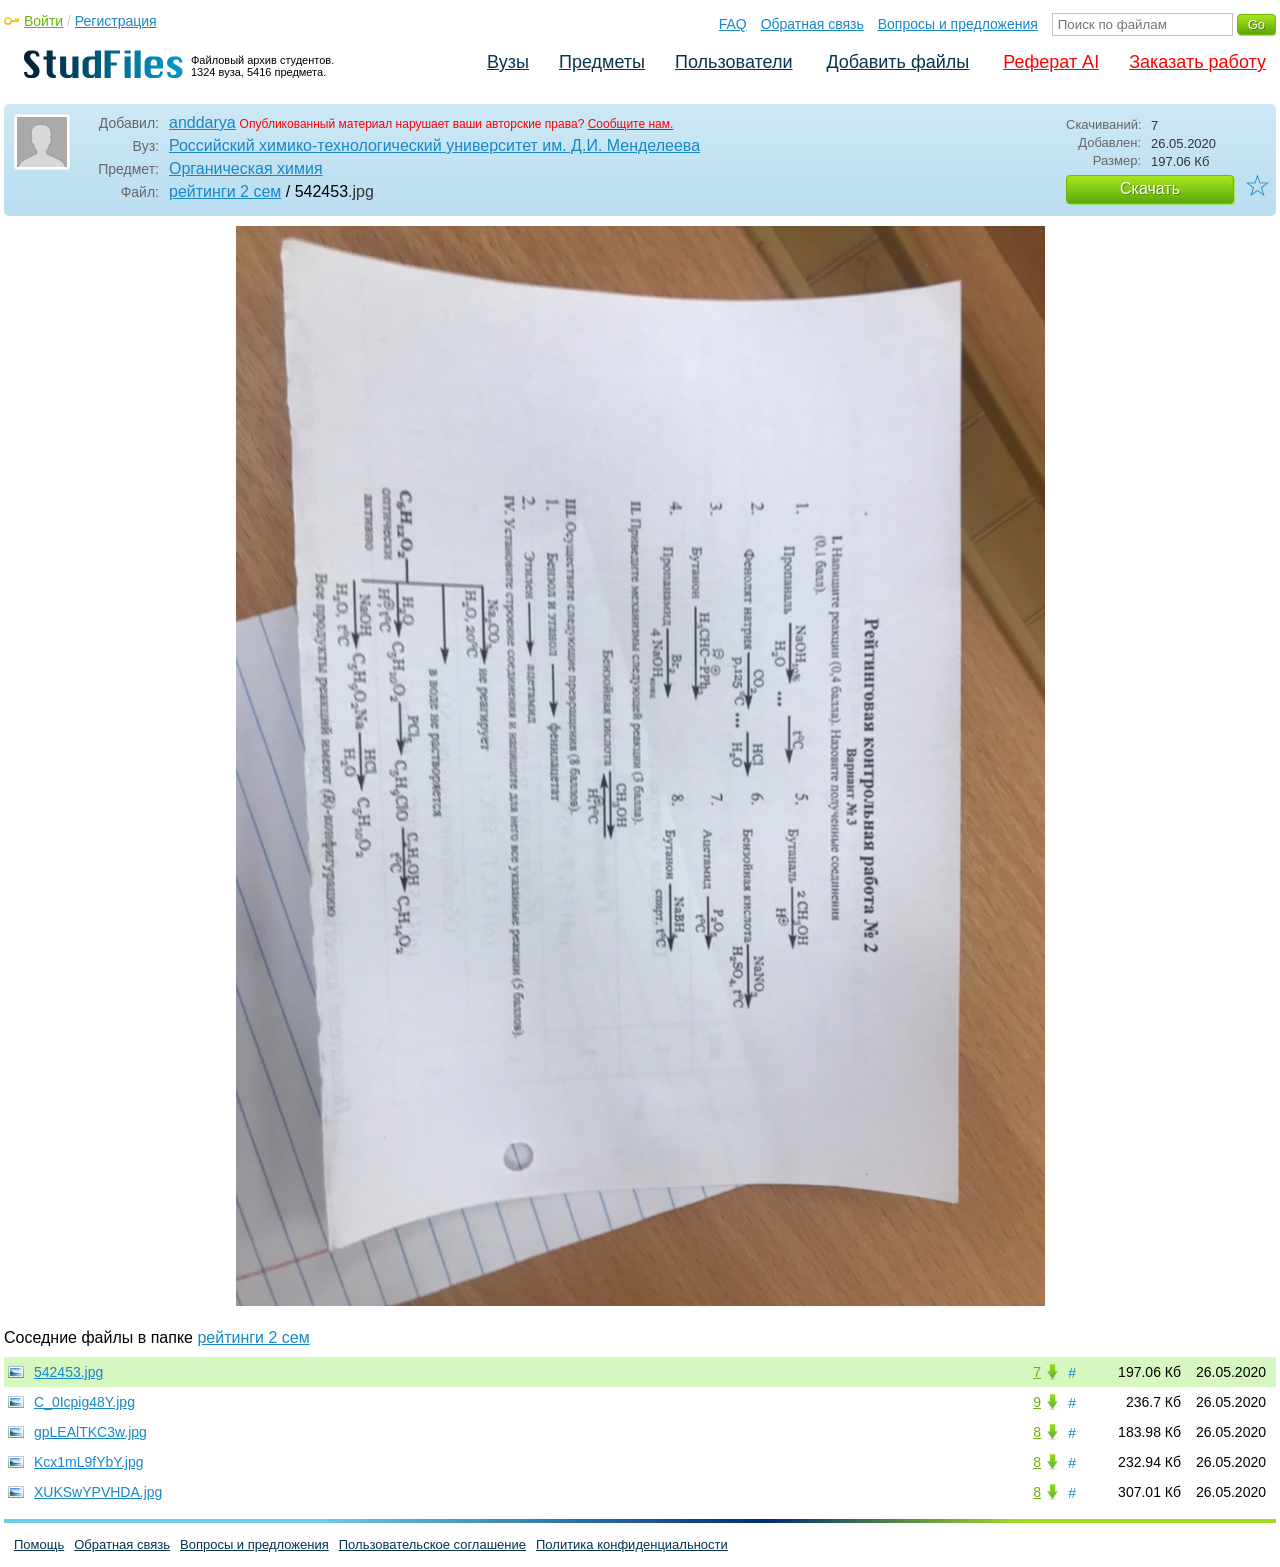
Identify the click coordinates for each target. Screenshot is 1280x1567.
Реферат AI (1051, 62)
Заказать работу (1197, 62)
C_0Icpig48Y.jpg (84, 1402)
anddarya (202, 122)
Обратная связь (812, 24)
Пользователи (733, 62)
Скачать (1150, 188)
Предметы (602, 62)
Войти (43, 21)
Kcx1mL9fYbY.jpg (88, 1462)
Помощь (39, 1544)
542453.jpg (68, 1372)
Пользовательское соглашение (432, 1544)
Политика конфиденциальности (632, 1544)
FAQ (733, 24)
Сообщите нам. (631, 124)
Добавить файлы (897, 62)
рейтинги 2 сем (225, 191)
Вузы (508, 62)
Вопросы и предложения (958, 24)
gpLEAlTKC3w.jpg (90, 1432)
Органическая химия (246, 168)
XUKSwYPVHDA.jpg (98, 1492)
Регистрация (116, 21)
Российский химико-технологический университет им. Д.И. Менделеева (434, 145)
